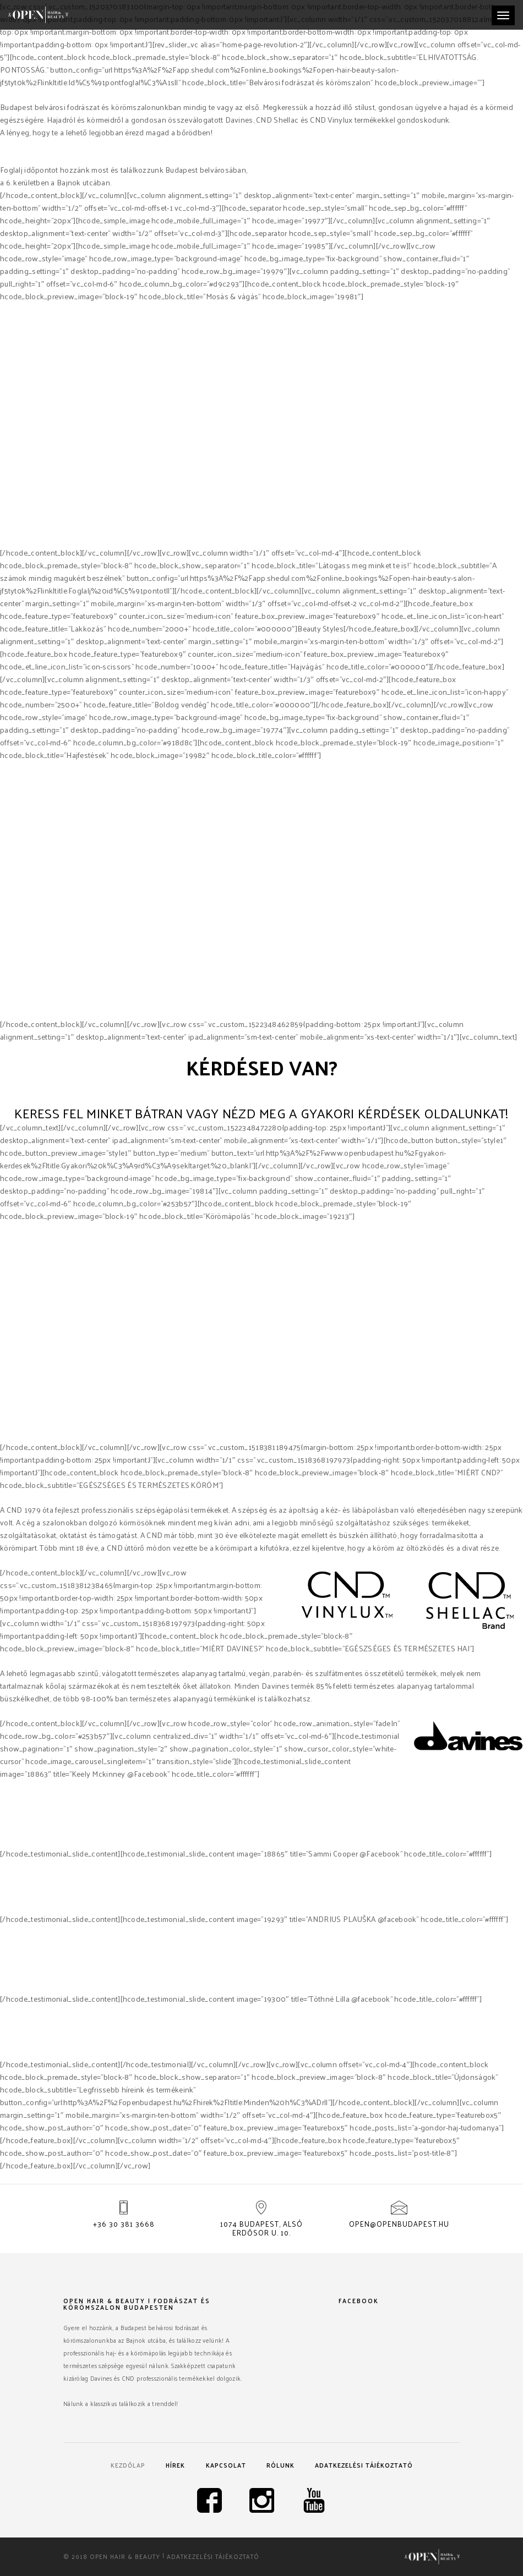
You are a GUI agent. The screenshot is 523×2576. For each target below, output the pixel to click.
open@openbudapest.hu (399, 2223)
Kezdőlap (128, 2464)
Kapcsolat (226, 2464)
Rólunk (280, 2464)
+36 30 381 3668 (124, 2223)
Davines (375, 540)
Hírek (175, 2464)
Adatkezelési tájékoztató (364, 2464)
